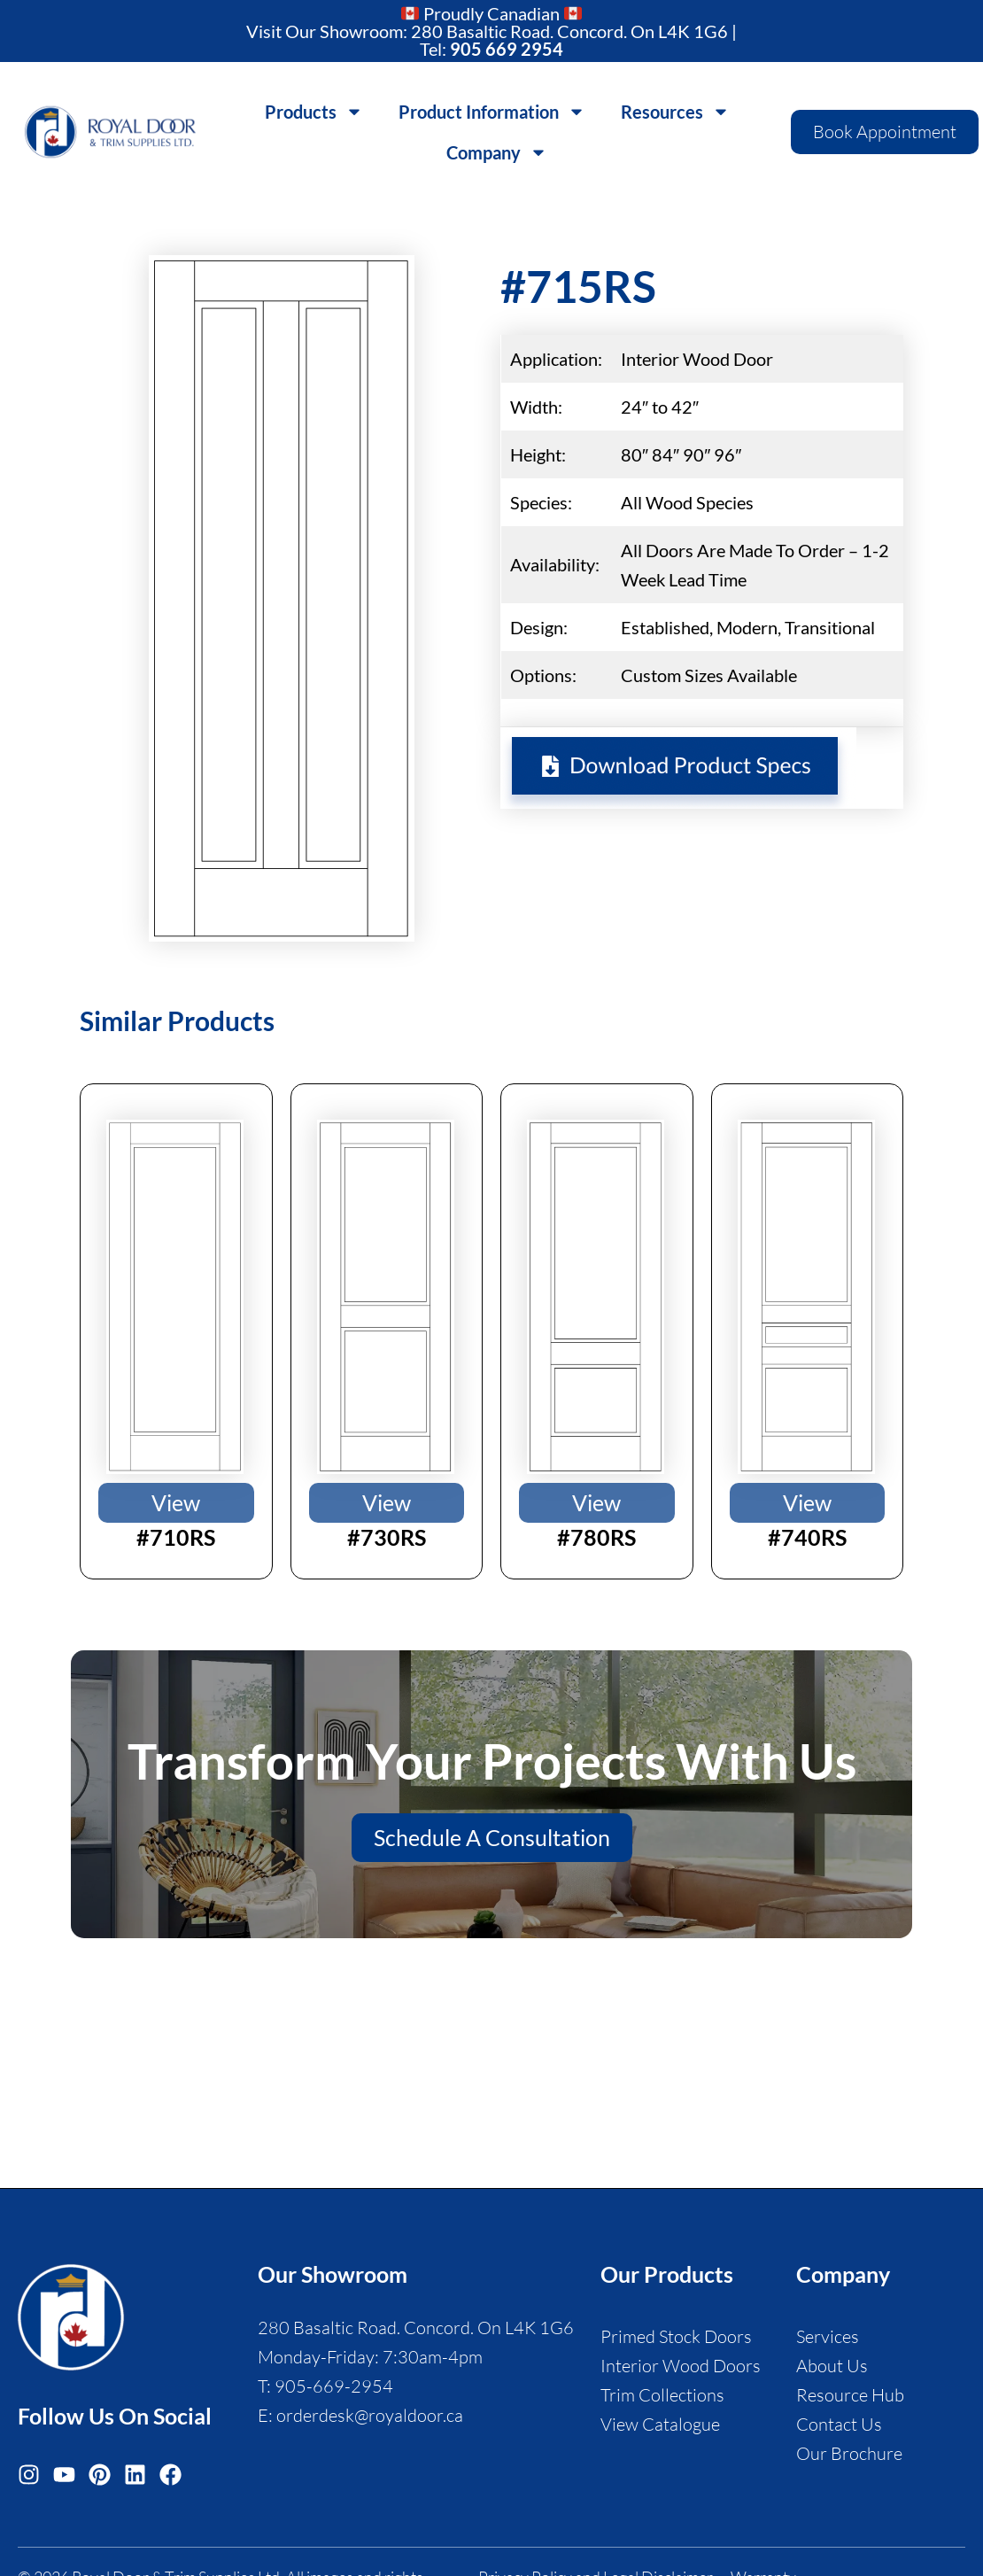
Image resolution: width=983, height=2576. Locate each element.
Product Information (492, 111)
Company (496, 152)
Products (314, 111)
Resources (675, 111)
